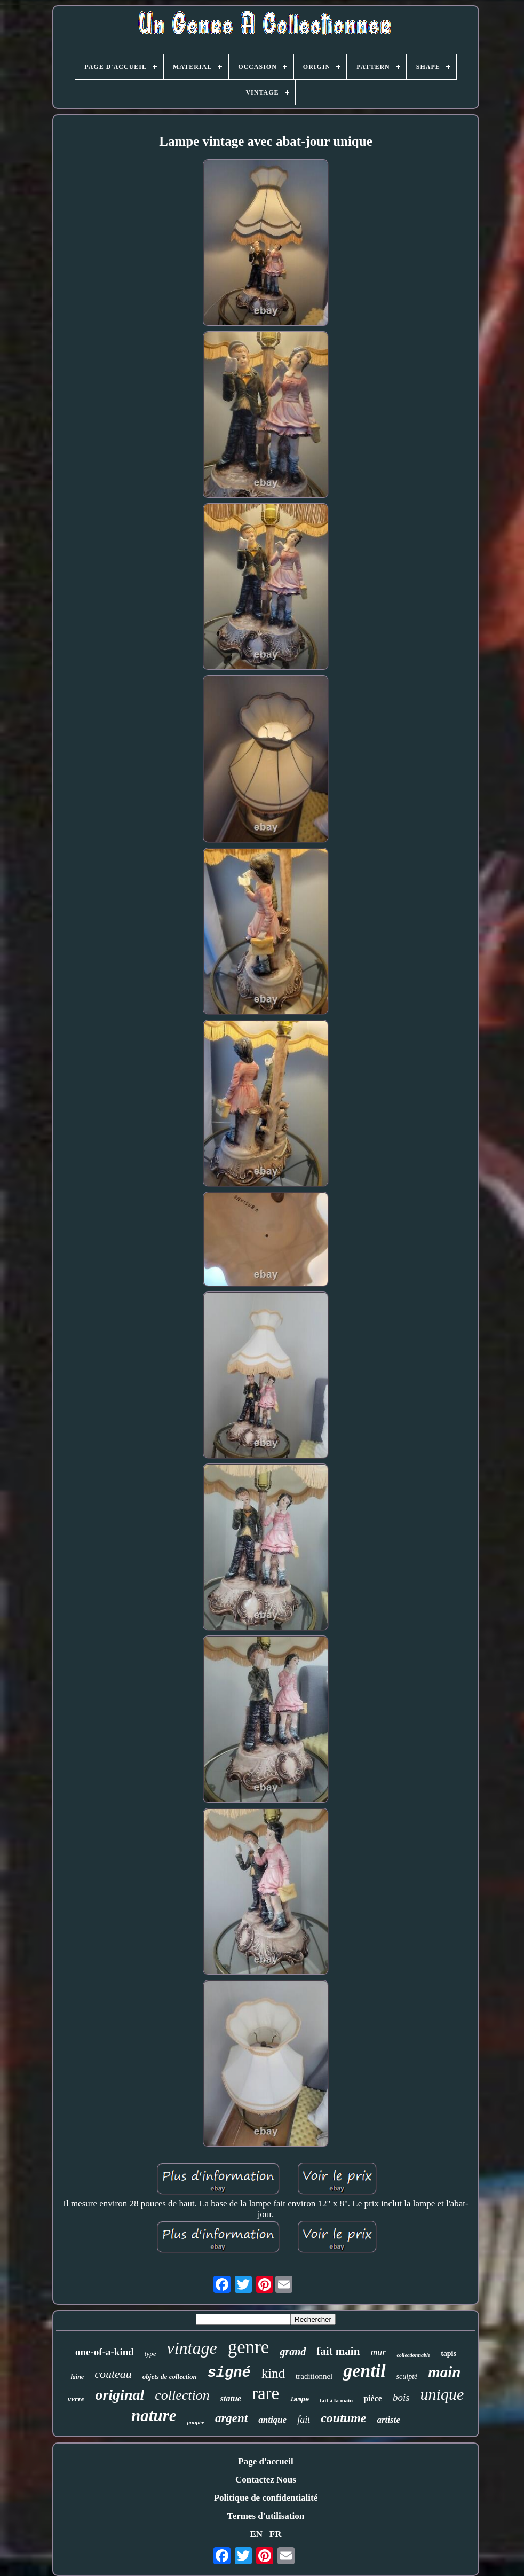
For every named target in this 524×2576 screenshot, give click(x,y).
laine (77, 2377)
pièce (372, 2398)
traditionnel (314, 2376)
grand (293, 2352)
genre (248, 2347)
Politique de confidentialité (266, 2498)
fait (303, 2419)
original (119, 2394)
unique (442, 2394)
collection (182, 2395)
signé (229, 2373)
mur (378, 2352)
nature (153, 2415)
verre (76, 2398)
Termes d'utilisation (265, 2516)
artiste (388, 2420)
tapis (448, 2354)
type (150, 2354)
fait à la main (336, 2400)
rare (265, 2393)
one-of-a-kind (104, 2352)
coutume (343, 2418)
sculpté (407, 2377)
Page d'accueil (265, 2461)
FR (275, 2534)
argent (231, 2418)
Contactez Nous (265, 2480)
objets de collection (169, 2377)
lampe (299, 2399)
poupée (195, 2422)
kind (273, 2373)
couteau (113, 2374)
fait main (338, 2351)
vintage (191, 2348)
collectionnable (413, 2355)
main (444, 2372)
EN (256, 2534)
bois (401, 2397)
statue (230, 2398)
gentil (364, 2371)
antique (272, 2420)
